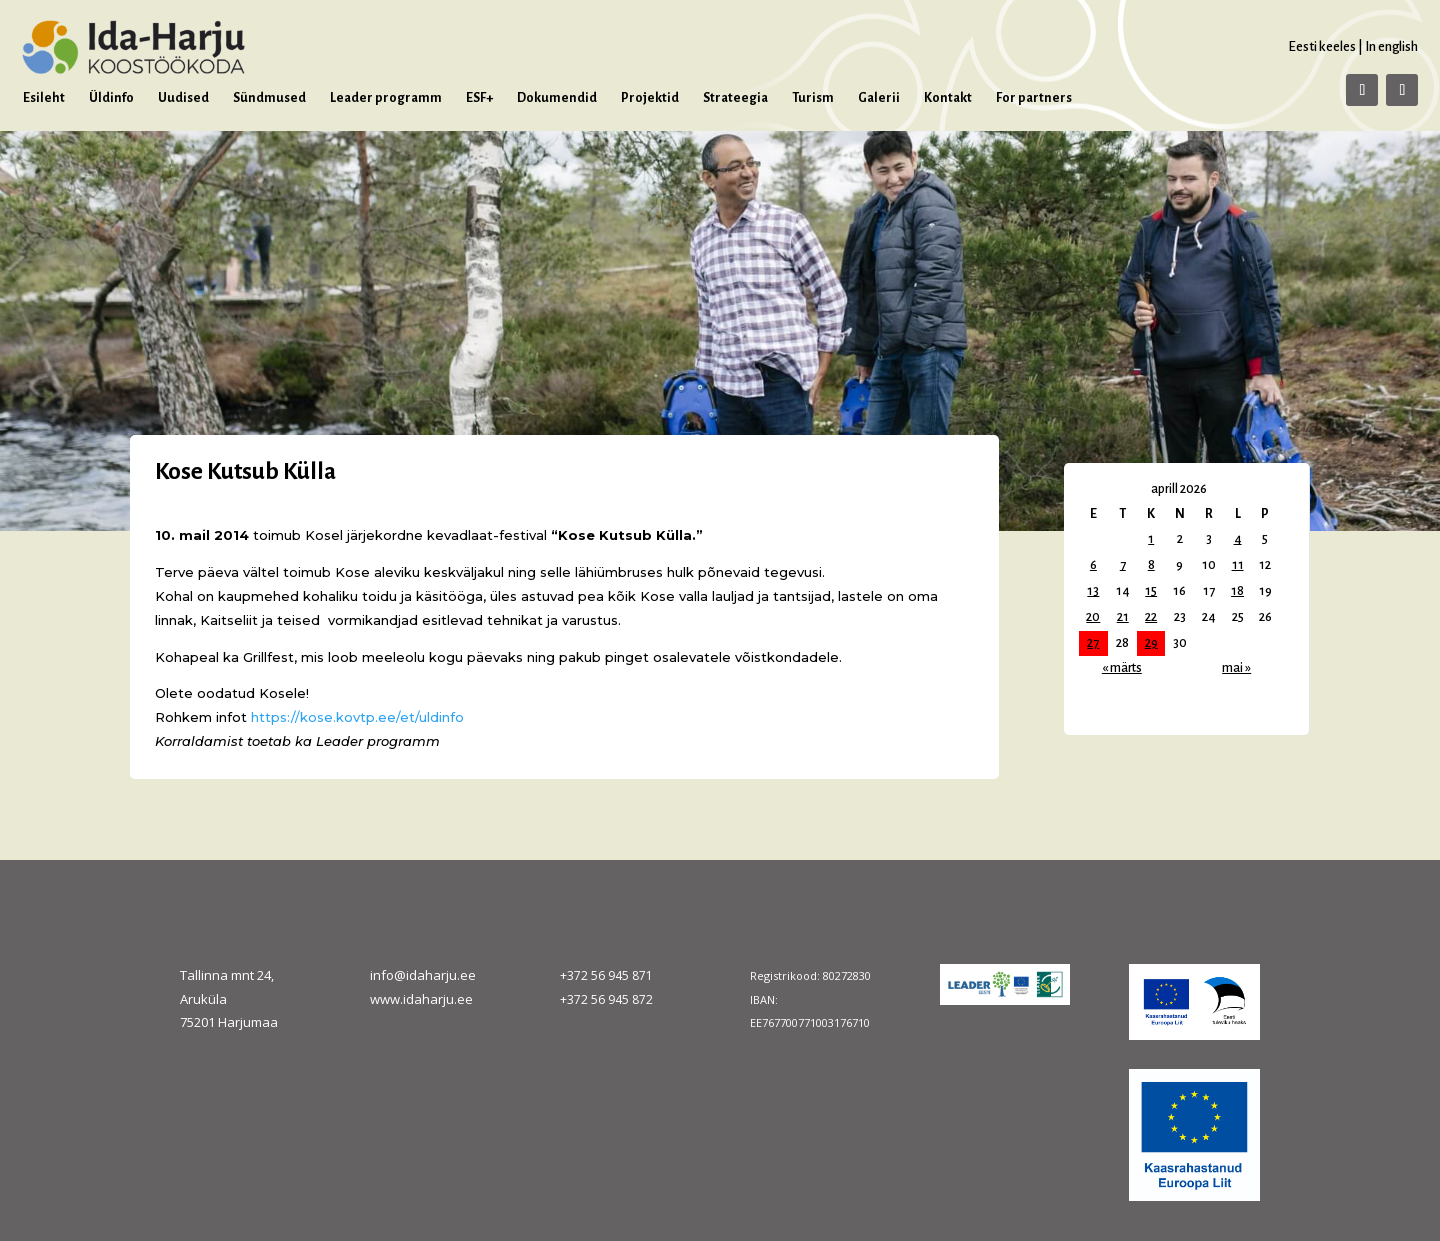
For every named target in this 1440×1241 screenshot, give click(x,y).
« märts (1122, 668)
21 (1123, 617)
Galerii (879, 98)
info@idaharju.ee (423, 975)
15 (1151, 591)
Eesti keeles (1322, 46)
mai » (1236, 668)
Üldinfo (111, 98)
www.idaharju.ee (421, 999)
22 (1151, 617)
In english (1391, 46)
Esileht (44, 98)
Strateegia (735, 98)
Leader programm (386, 98)
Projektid (650, 98)
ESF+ (479, 98)
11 (1238, 565)
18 (1237, 591)
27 (1093, 643)
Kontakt (948, 98)
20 (1093, 617)
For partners (1034, 98)
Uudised (183, 98)
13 (1093, 591)
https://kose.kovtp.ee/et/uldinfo (357, 717)
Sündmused (269, 98)
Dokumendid (557, 98)
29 (1151, 643)
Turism (813, 98)
